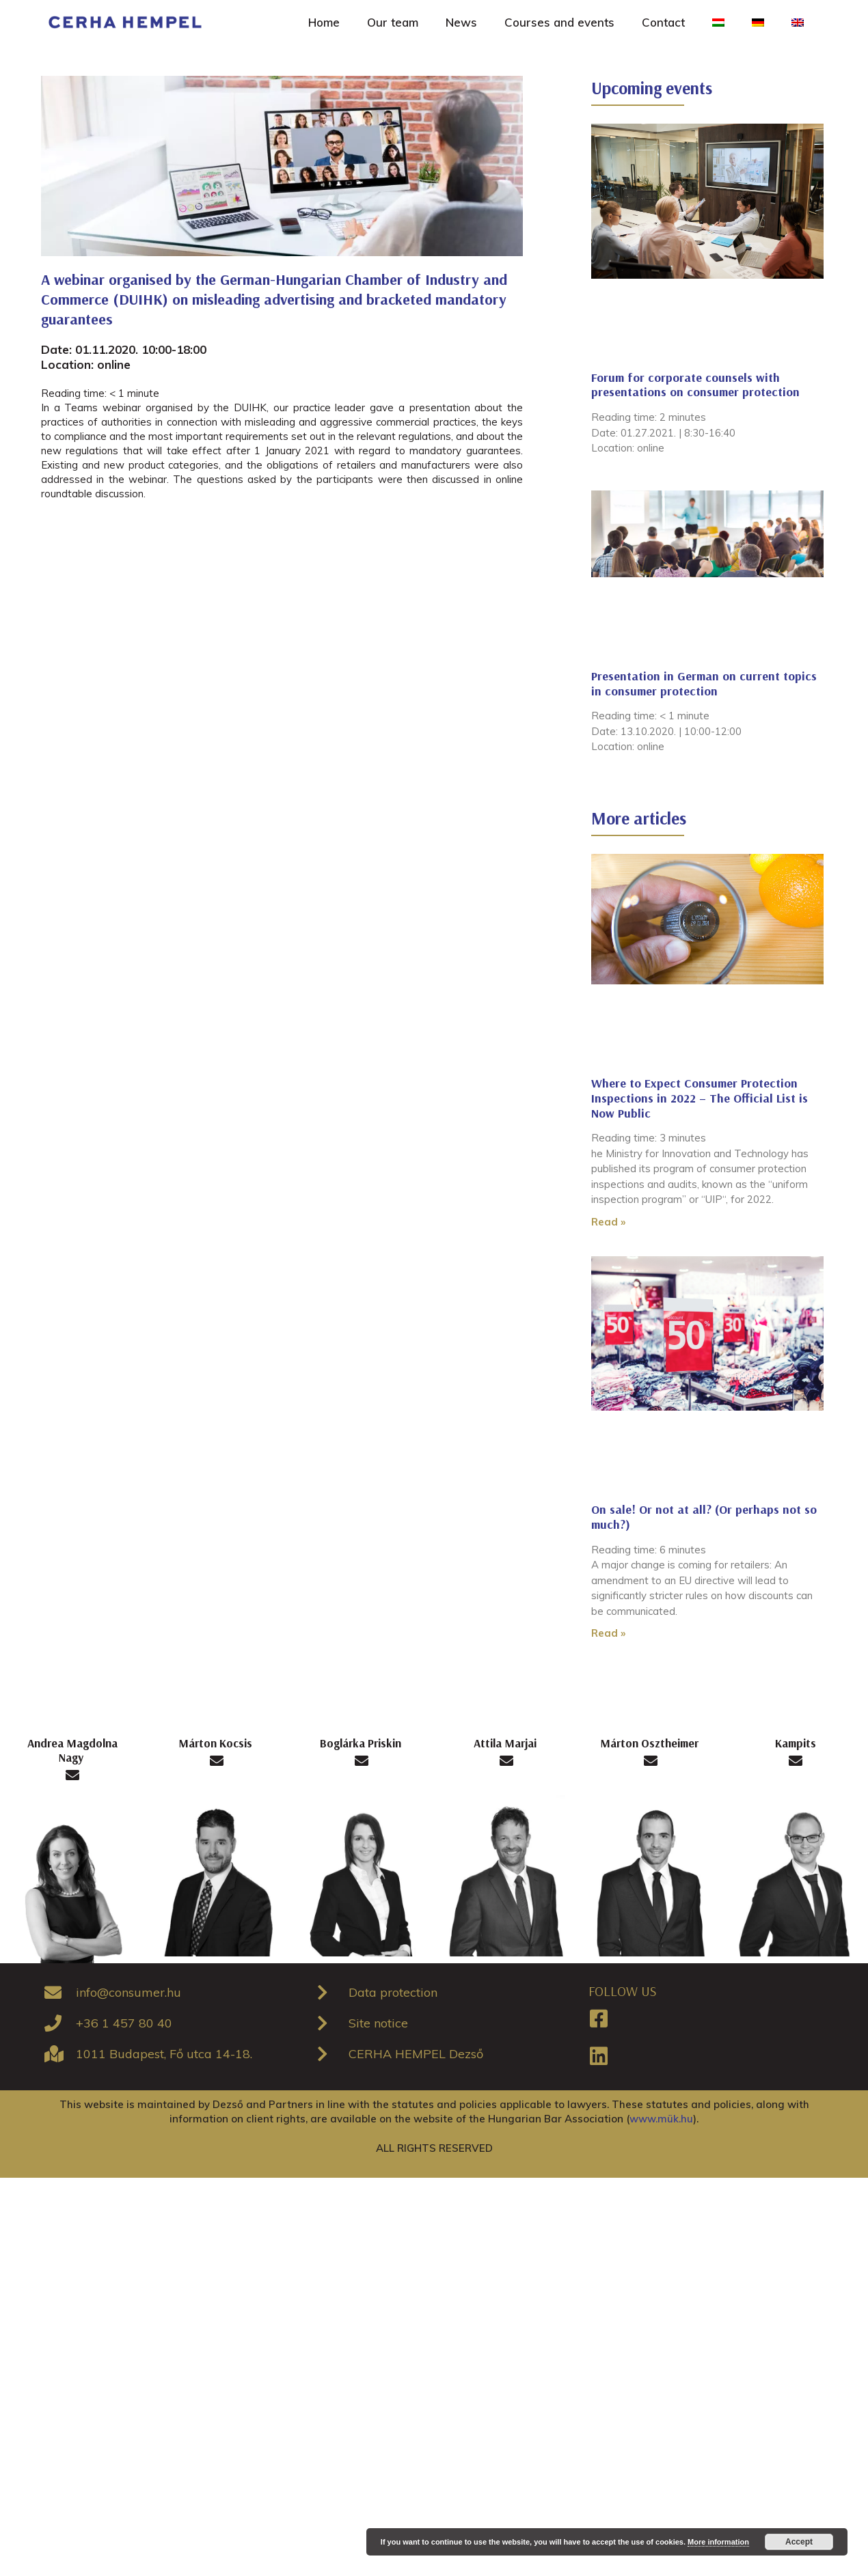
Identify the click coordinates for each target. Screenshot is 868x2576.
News (461, 22)
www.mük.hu (661, 2118)
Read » (608, 1221)
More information (718, 2542)
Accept (799, 2542)
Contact (663, 22)
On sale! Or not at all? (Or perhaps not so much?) (704, 1516)
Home (324, 22)
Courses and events (559, 22)
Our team (392, 22)
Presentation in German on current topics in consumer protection (704, 683)
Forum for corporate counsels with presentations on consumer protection (695, 385)
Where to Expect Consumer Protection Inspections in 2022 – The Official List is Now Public (699, 1097)
